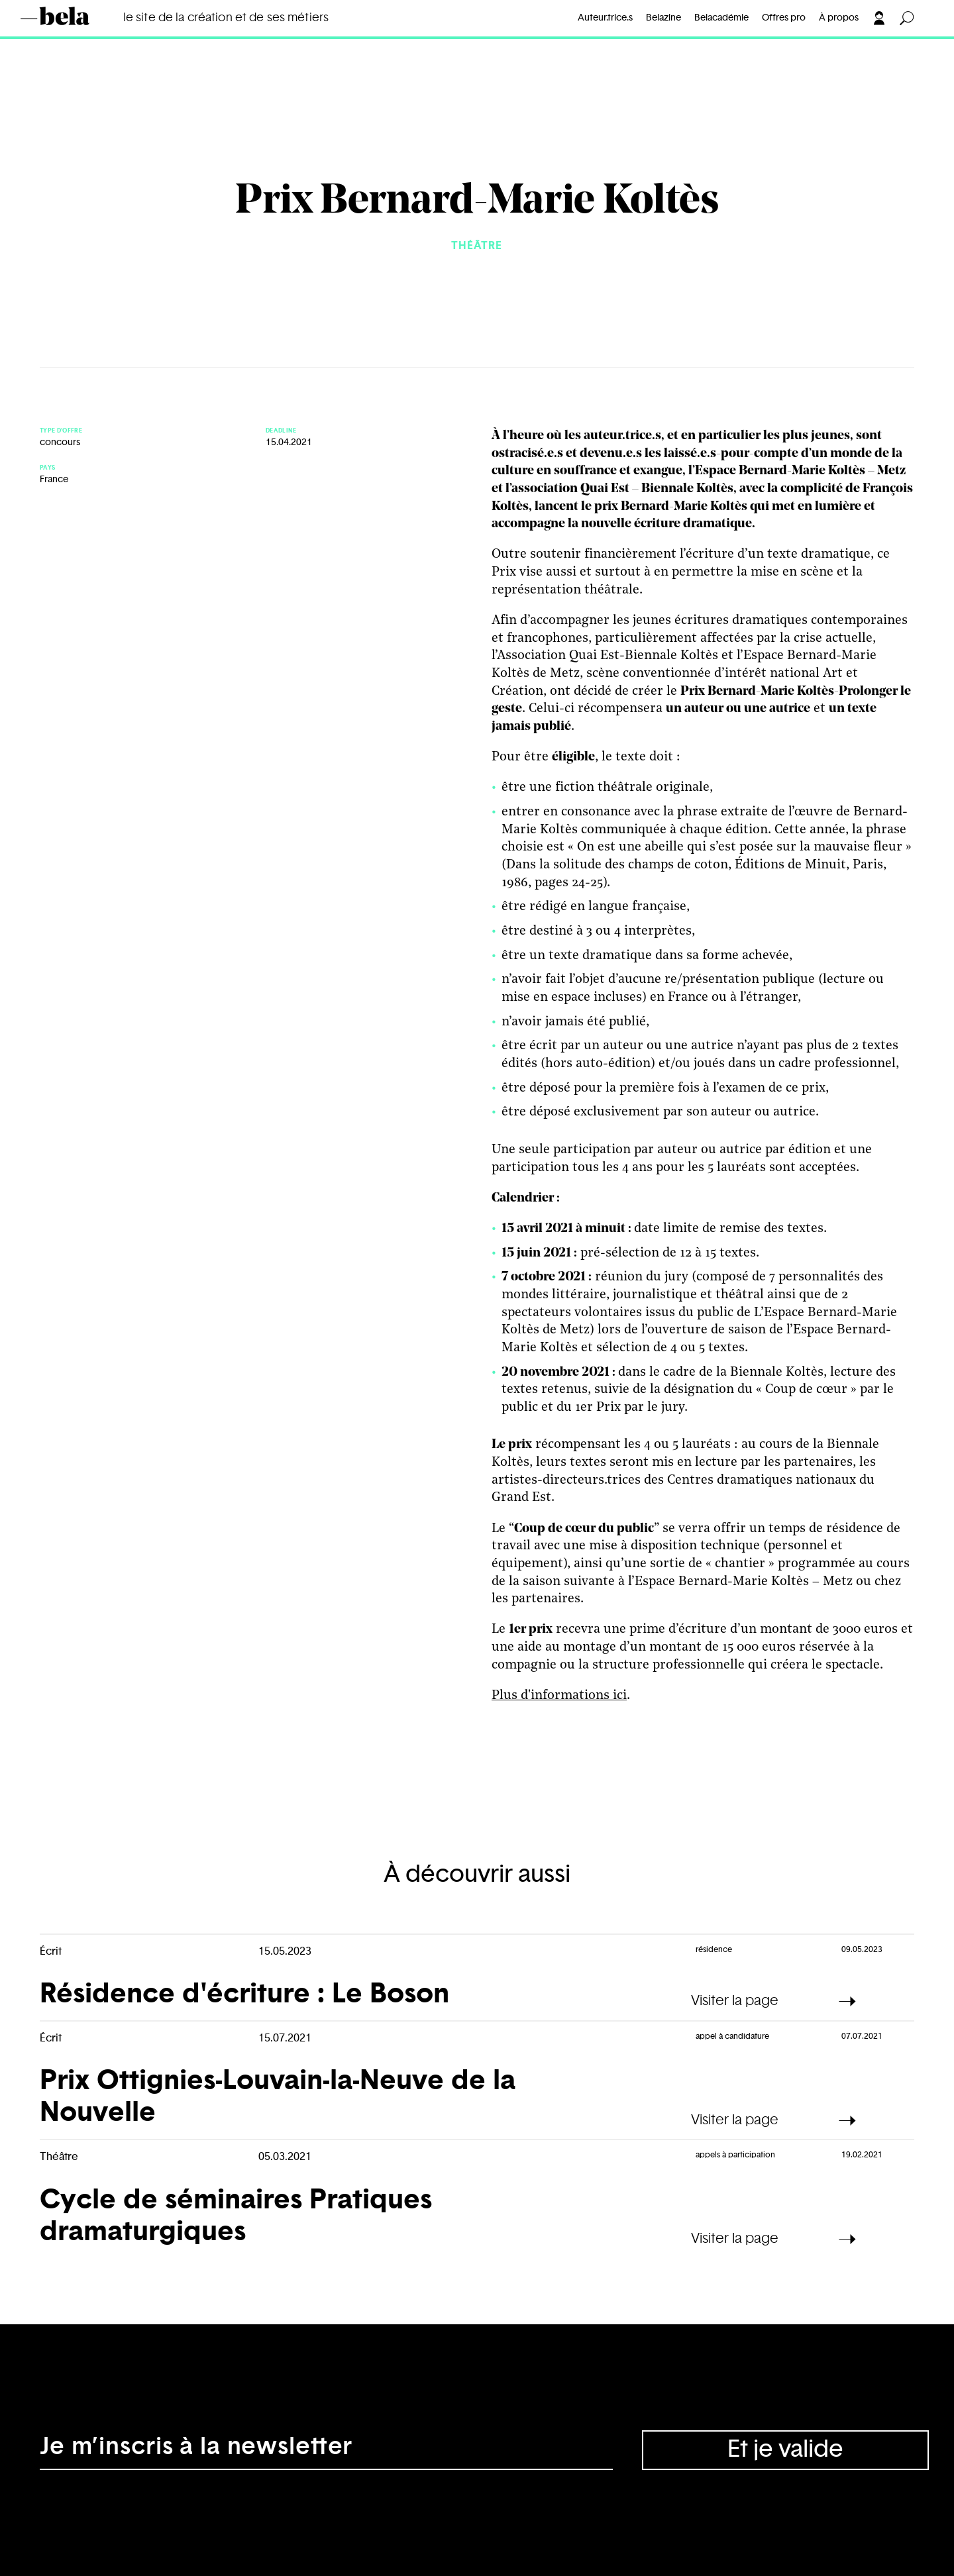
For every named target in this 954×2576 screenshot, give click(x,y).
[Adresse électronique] (326, 2450)
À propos (839, 18)
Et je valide (785, 2449)
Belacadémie (721, 18)
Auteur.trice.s (605, 18)
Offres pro (784, 18)
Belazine (663, 18)
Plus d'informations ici (559, 1695)
